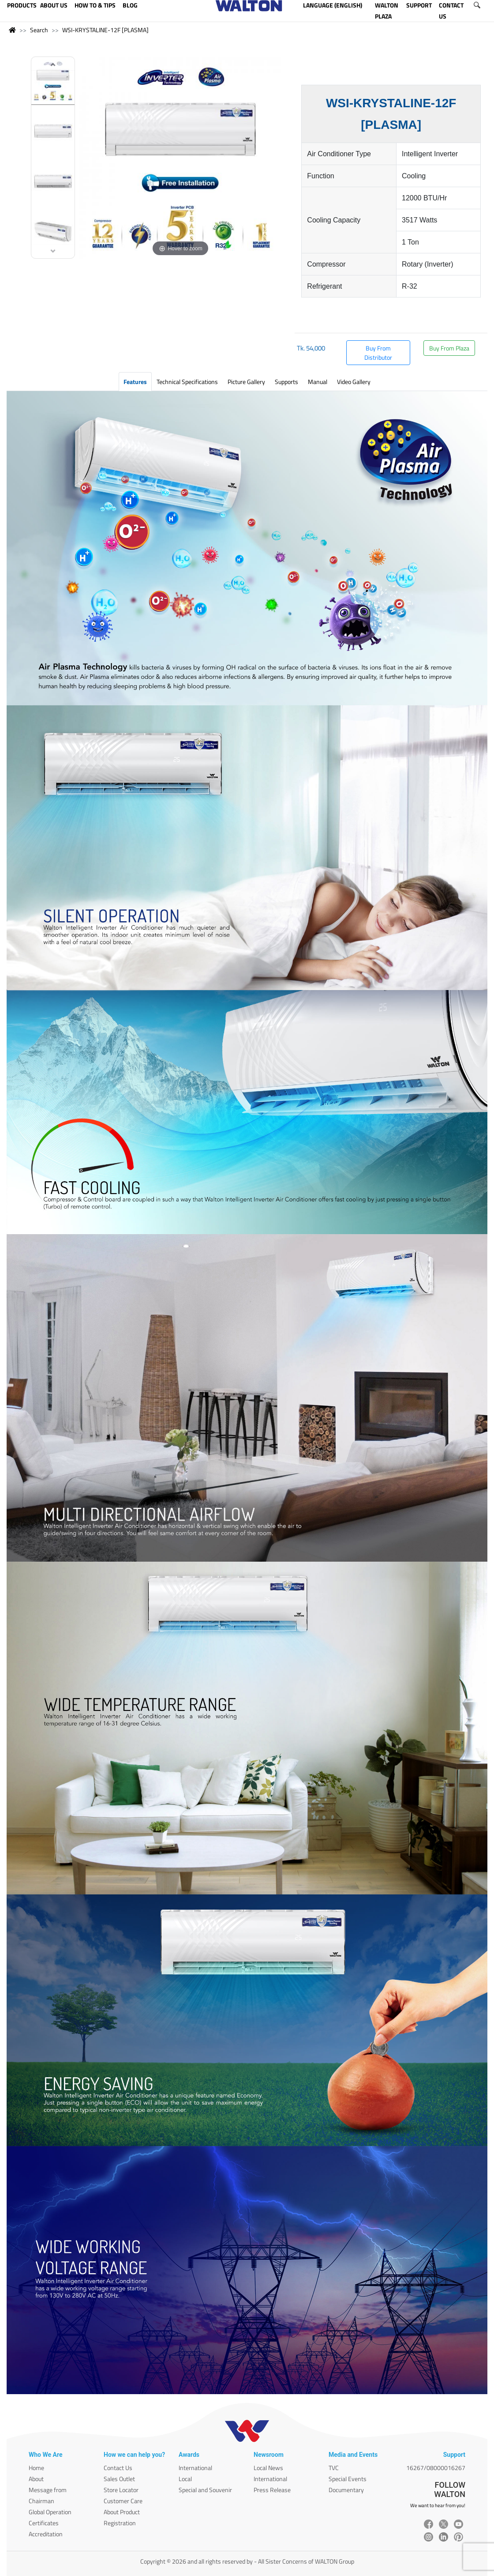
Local (185, 2478)
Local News (268, 2467)
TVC (334, 2467)
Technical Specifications (187, 381)
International (195, 2467)
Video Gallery (353, 381)
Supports (286, 381)
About (36, 2478)
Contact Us (118, 2467)
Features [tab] (135, 381)
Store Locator (121, 2489)
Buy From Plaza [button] (449, 348)
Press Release (272, 2489)
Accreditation (46, 2533)
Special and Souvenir (205, 2489)
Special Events (348, 2478)
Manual (317, 381)
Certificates (44, 2522)
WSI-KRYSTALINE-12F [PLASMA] (105, 29)
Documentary (346, 2489)
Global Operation (50, 2511)
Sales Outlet (119, 2478)
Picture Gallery (246, 381)
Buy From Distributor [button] (378, 352)
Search (39, 29)
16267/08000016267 (435, 2467)
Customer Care (123, 2500)
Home (36, 2467)
